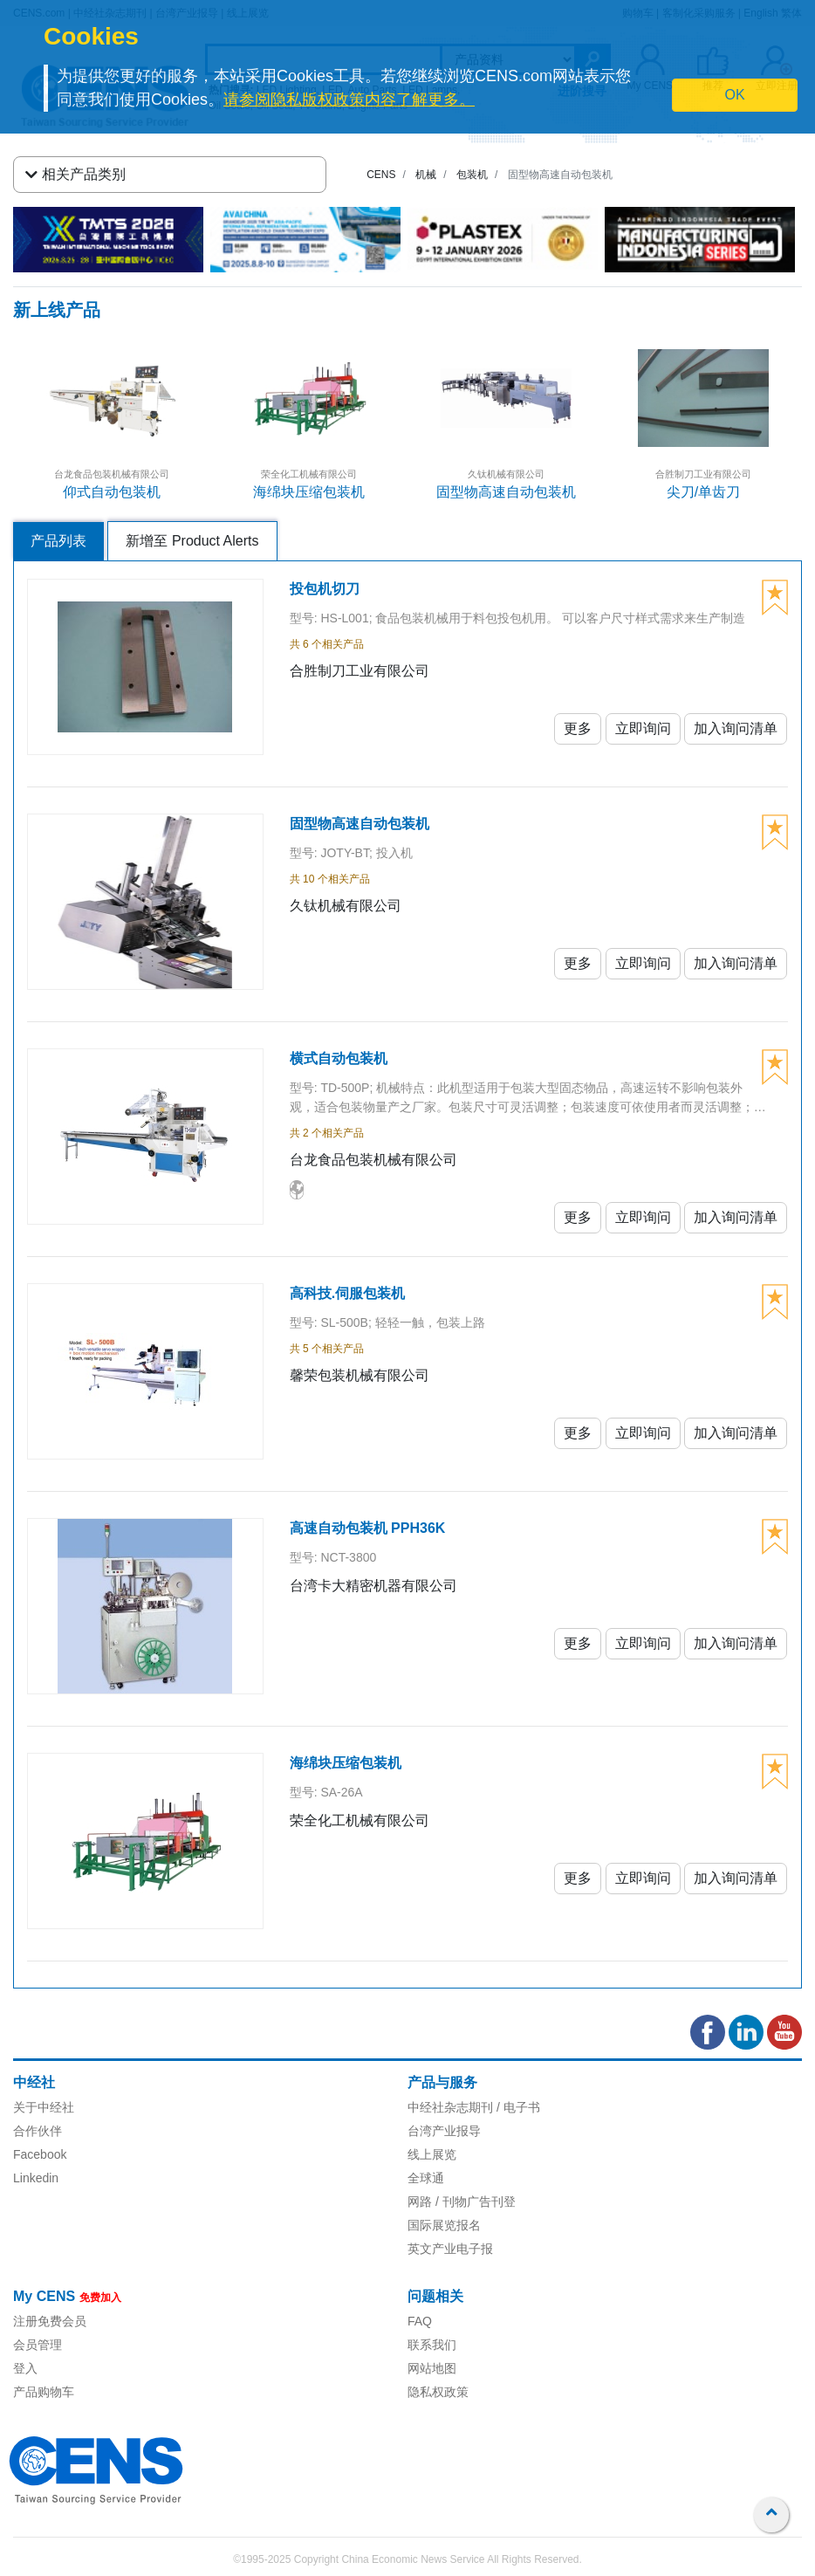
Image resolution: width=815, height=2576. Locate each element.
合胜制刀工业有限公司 (703, 474)
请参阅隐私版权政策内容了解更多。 (349, 99)
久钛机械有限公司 (506, 474)
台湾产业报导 (444, 2131)
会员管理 (37, 2345)
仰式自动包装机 (112, 491)
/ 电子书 (516, 2107)
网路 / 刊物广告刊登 (462, 2201)
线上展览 (432, 2154)
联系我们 (432, 2345)
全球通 (426, 2178)
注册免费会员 (49, 2321)
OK (734, 94)
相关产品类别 (75, 174)
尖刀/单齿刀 (703, 491)
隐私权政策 (438, 2392)
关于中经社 (43, 2107)
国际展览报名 (444, 2225)
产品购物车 (43, 2392)
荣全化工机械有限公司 (309, 474)
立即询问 (643, 728)
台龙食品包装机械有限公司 (111, 474)
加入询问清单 (735, 728)
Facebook (39, 2154)
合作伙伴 (37, 2131)
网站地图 (432, 2368)
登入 (25, 2368)
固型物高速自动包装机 (506, 491)
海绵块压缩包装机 (309, 491)
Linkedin (35, 2178)
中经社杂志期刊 (450, 2107)
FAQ (420, 2321)
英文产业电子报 (450, 2249)
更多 (578, 728)
